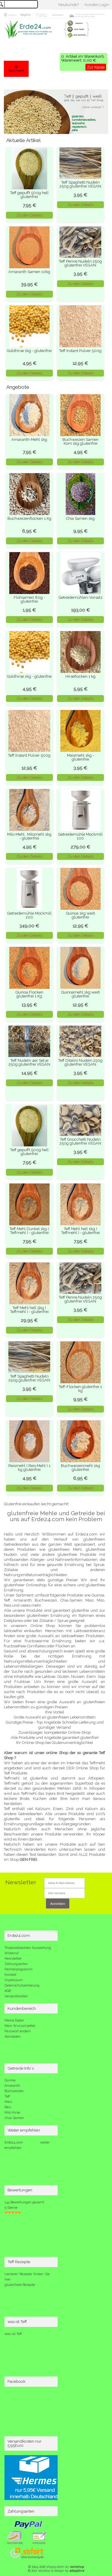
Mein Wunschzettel (19, 2026)
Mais (8, 2102)
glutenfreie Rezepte (19, 2285)
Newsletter (13, 1958)
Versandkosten (16, 1996)
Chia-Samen (14, 2118)
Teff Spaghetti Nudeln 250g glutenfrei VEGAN (80, 184)
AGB (7, 1991)
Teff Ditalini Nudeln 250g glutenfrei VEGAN (80, 1062)
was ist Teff (13, 2334)
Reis (7, 2107)
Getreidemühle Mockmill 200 (29, 915)
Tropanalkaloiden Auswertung (27, 1948)
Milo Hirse (12, 2113)
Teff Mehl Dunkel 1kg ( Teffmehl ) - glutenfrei (29, 1231)
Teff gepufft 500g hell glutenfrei (29, 195)
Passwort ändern (17, 2031)
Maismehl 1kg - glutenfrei (80, 757)
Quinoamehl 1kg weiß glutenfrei (80, 994)
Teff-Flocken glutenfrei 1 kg (80, 1388)
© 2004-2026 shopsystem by (56, 2567)
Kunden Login (97, 4)
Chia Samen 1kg (80, 518)
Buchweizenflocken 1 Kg (29, 518)
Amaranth (12, 2086)
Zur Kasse (96, 67)
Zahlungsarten (16, 1964)
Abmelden (12, 2037)
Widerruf (11, 1953)
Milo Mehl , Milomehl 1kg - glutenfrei (29, 836)
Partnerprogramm (18, 1969)
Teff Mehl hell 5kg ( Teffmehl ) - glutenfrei (29, 1309)
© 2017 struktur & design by (56, 2570)
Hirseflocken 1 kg (80, 676)
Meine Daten (14, 2020)
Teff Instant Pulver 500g (80, 350)
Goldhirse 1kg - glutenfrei (29, 350)
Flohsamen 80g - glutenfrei (29, 599)
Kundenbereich (21, 2008)
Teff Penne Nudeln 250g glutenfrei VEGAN (80, 263)
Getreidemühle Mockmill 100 (80, 836)
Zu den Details (29, 215)
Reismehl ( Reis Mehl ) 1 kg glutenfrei (29, 1467)
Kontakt (10, 1975)
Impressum (13, 1980)
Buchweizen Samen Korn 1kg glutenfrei (80, 441)
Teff (7, 2096)
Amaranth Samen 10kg (29, 271)
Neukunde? (68, 4)
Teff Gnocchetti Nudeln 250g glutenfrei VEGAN (80, 1141)
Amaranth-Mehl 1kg (29, 439)
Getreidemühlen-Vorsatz (80, 597)
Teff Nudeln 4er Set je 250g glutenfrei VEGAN (29, 1062)
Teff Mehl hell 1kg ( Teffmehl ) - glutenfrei (80, 1231)
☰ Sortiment (16, 69)
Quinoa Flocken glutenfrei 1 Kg (29, 994)
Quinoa (10, 2080)
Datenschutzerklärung (21, 1985)
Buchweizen (14, 2091)
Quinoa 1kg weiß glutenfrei (80, 915)
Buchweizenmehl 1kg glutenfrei (80, 1467)
